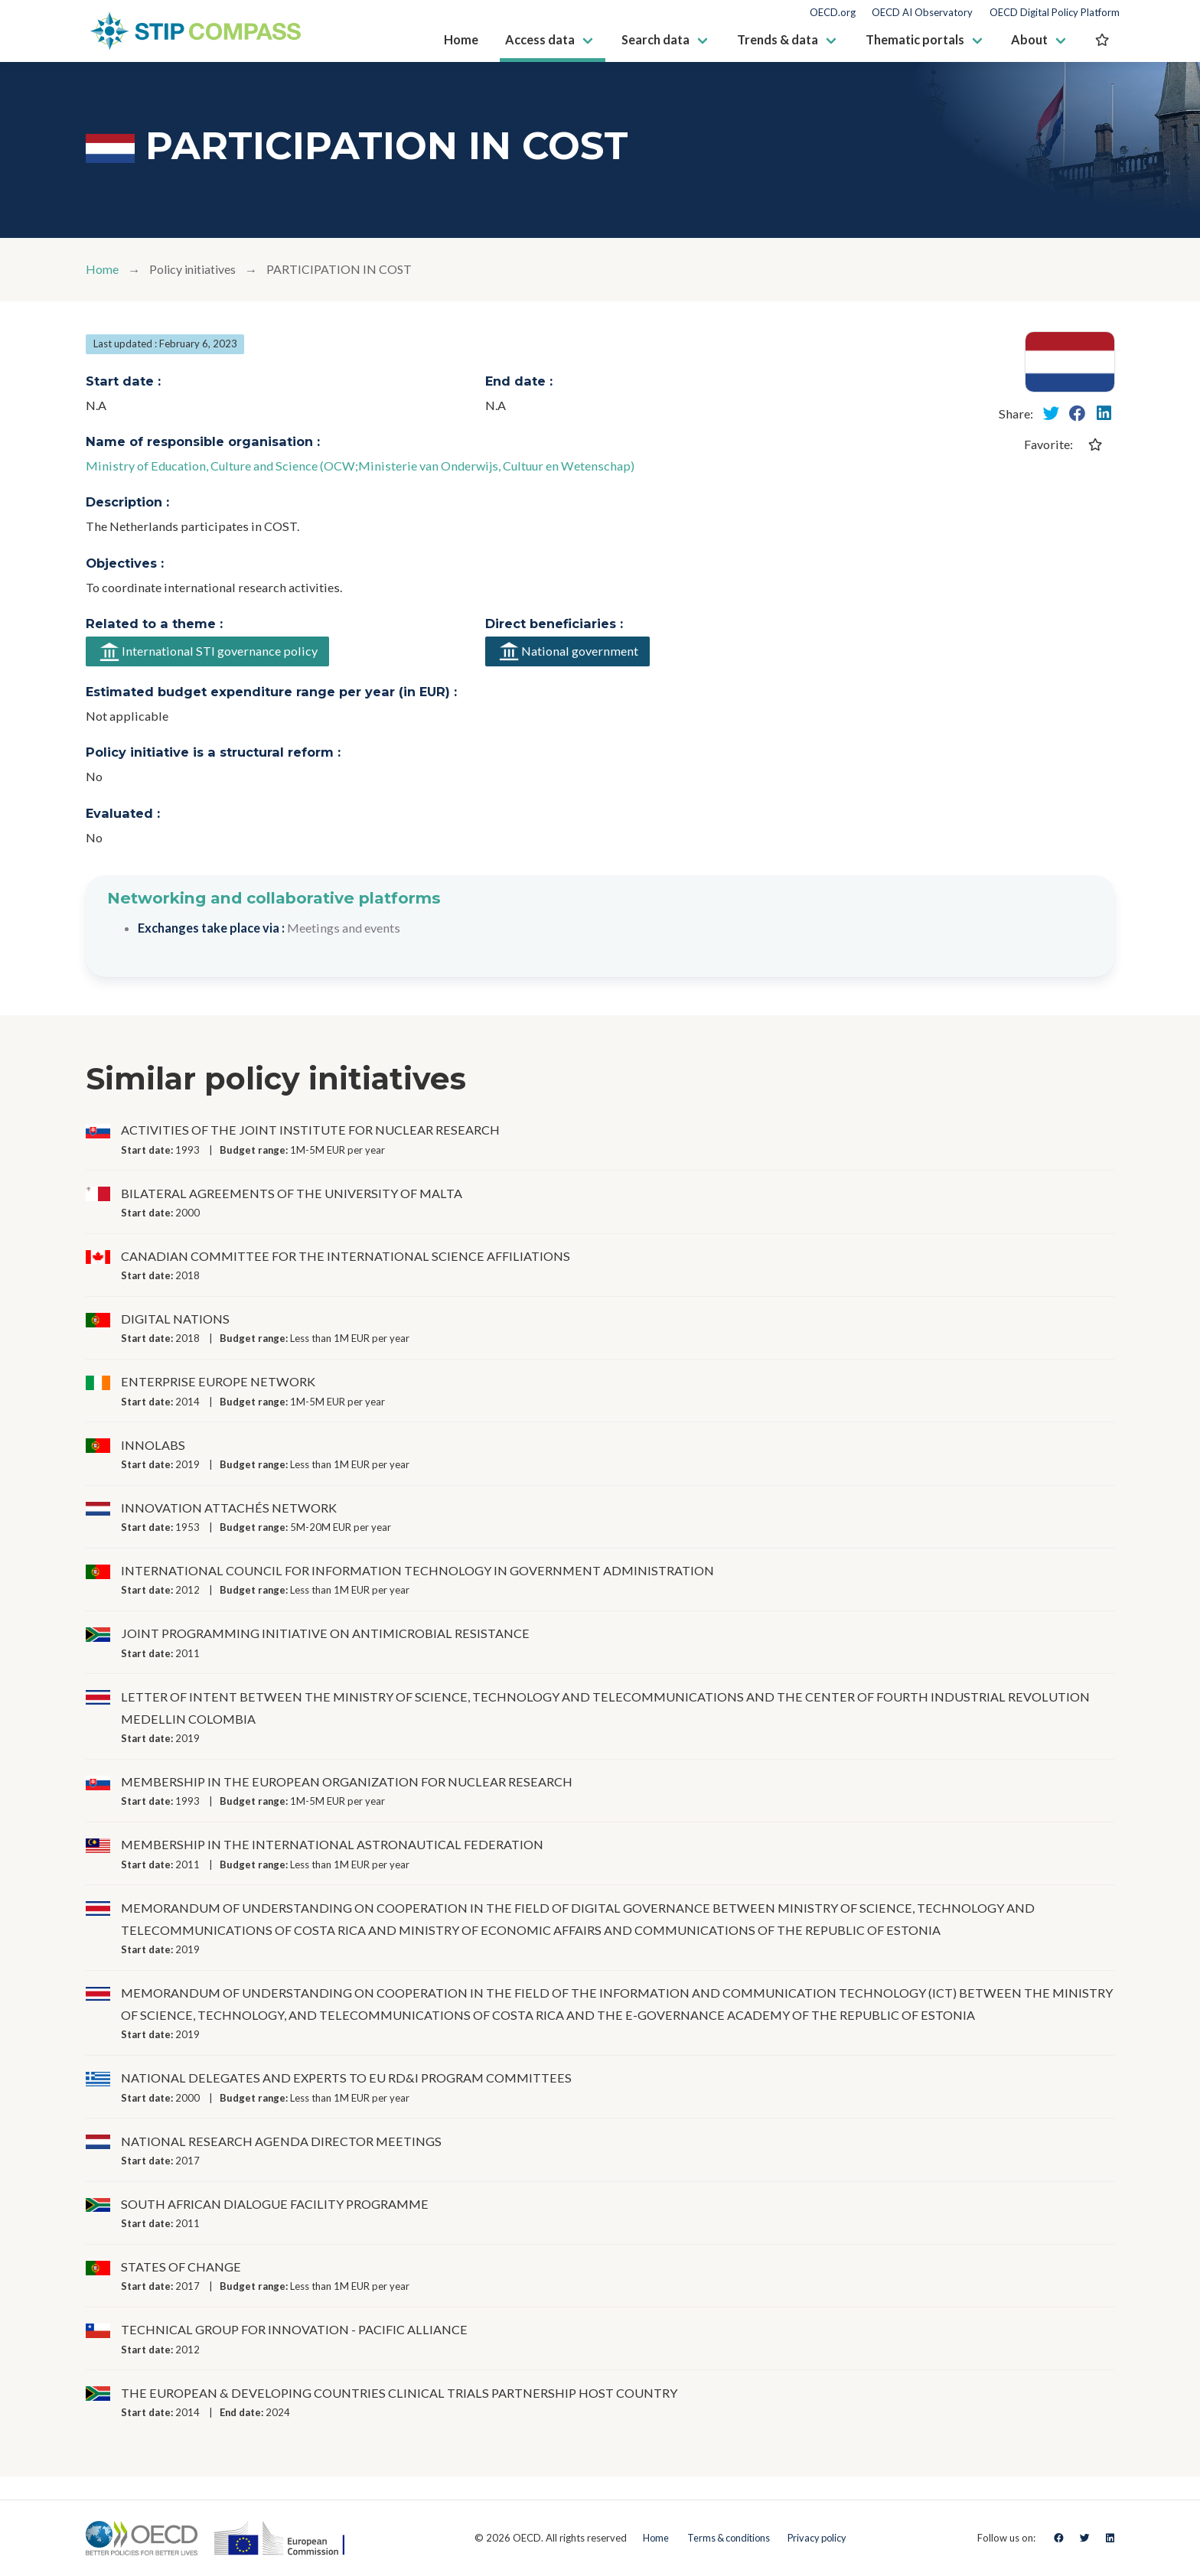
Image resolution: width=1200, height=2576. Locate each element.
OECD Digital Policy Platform (1055, 13)
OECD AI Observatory (922, 13)
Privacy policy (820, 2538)
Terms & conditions (726, 2538)
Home (102, 269)
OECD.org (833, 13)
